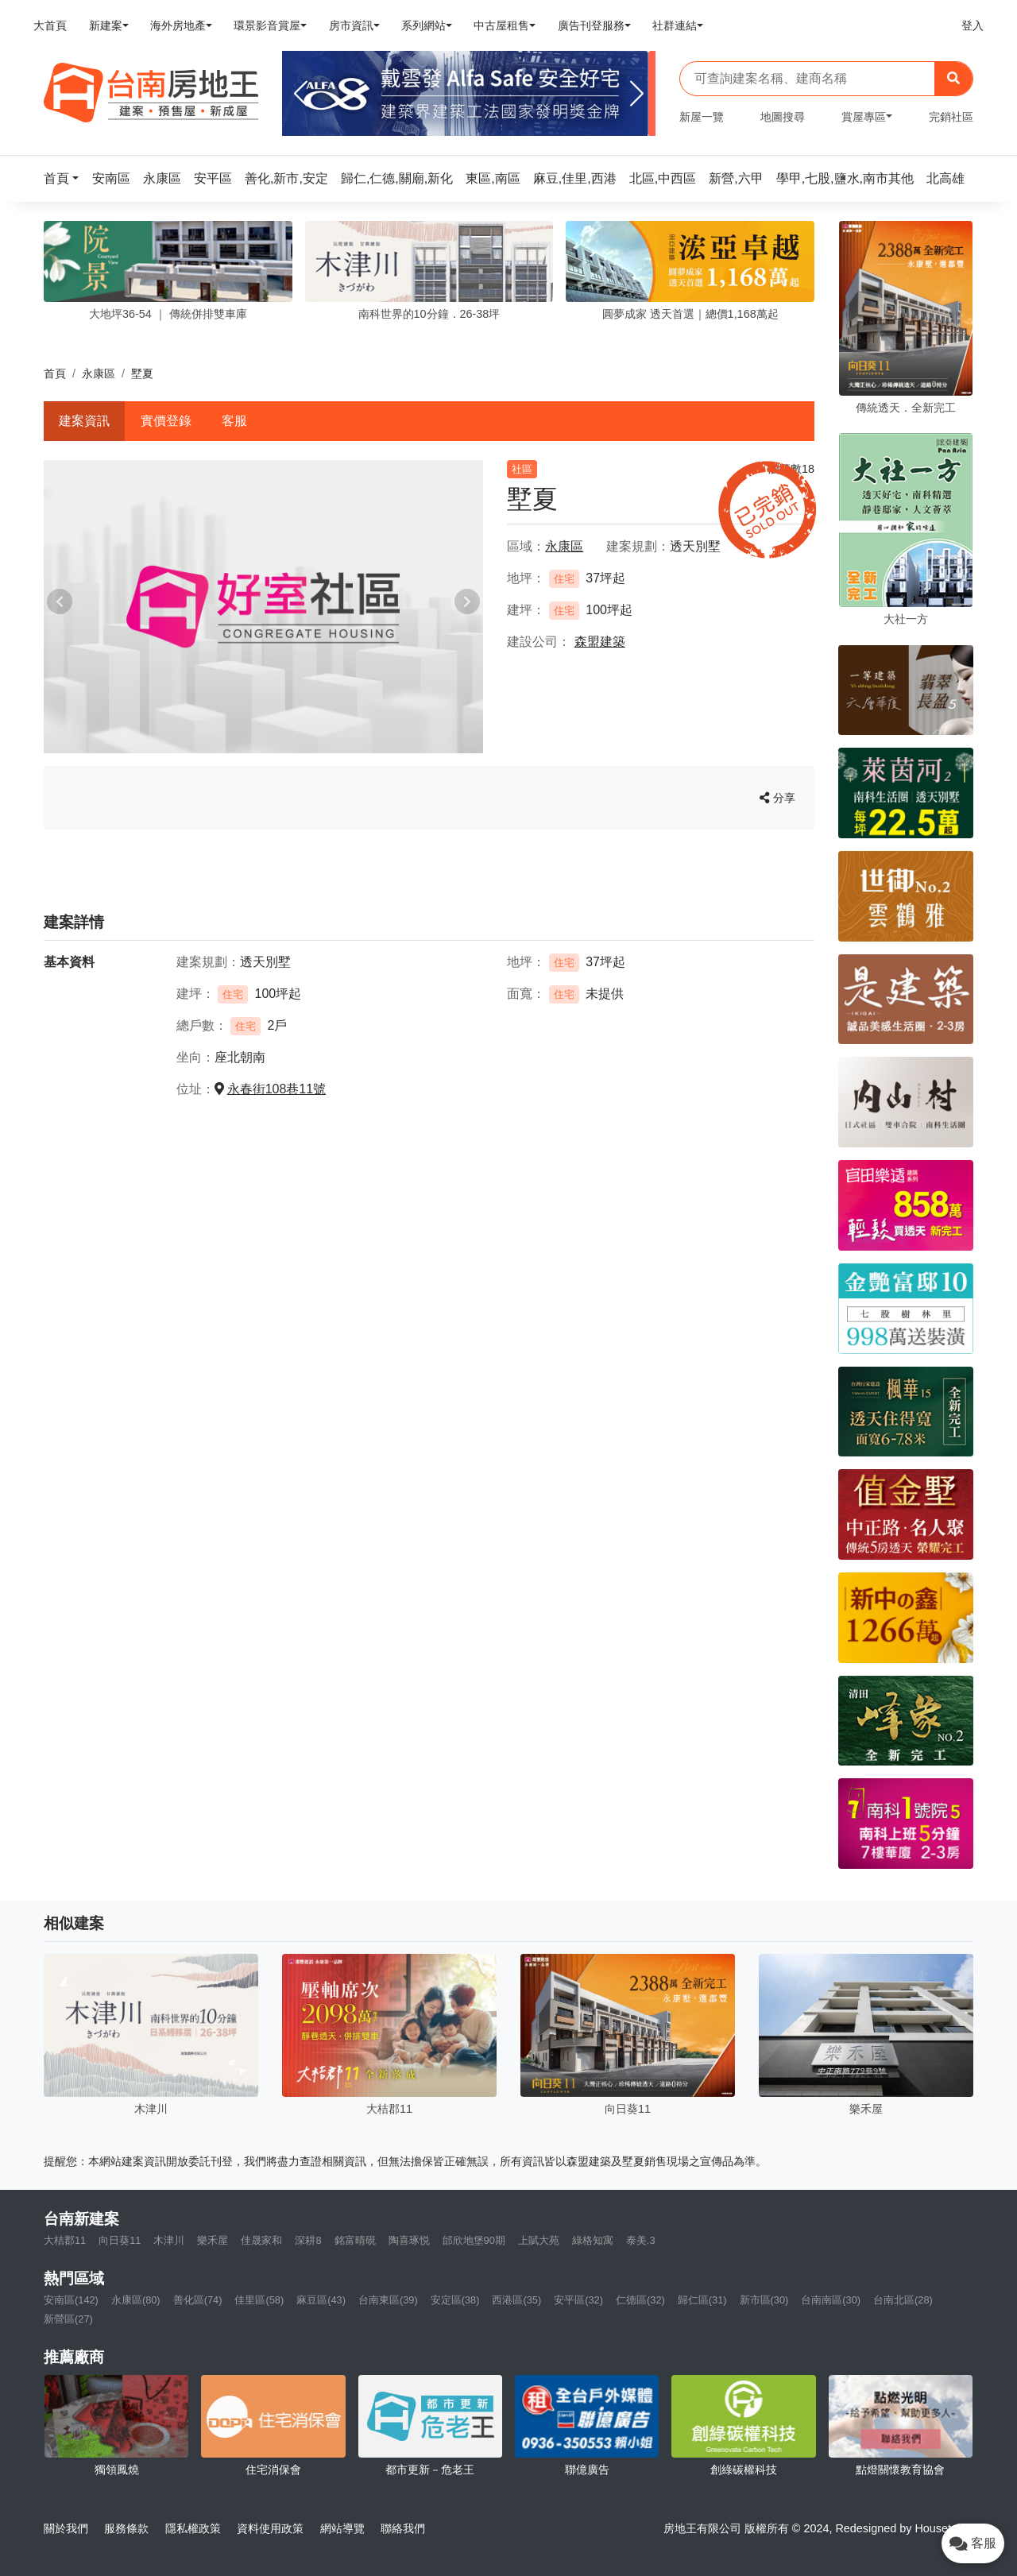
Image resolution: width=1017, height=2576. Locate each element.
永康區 (98, 373)
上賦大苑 (538, 2240)
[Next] (637, 93)
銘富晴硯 (355, 2240)
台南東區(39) (388, 2300)
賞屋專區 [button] (863, 116)
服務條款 (126, 2528)
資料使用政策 (270, 2528)
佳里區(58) (259, 2300)
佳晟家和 (261, 2240)
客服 (234, 420)
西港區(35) (516, 2300)
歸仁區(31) (702, 2300)
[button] (66, 178)
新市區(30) (764, 2300)
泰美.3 (640, 2240)
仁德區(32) (640, 2300)
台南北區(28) (903, 2300)
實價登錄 (166, 420)
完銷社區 (951, 116)
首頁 (55, 373)
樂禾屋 (212, 2240)
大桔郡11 (65, 2240)
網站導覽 (342, 2528)
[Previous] (300, 93)
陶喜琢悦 (409, 2240)
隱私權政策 (193, 2528)
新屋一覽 (701, 116)
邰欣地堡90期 (474, 2240)
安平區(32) (578, 2300)
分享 (777, 797)
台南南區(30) (830, 2300)
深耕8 (308, 2240)
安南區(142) (71, 2300)
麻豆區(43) (321, 2300)
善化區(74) (197, 2300)
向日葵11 (120, 2240)
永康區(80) (135, 2300)
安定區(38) (455, 2300)
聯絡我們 (403, 2528)
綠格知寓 (592, 2240)
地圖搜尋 (782, 116)
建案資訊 (84, 420)
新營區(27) (68, 2319)
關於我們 (66, 2528)
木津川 (168, 2240)
